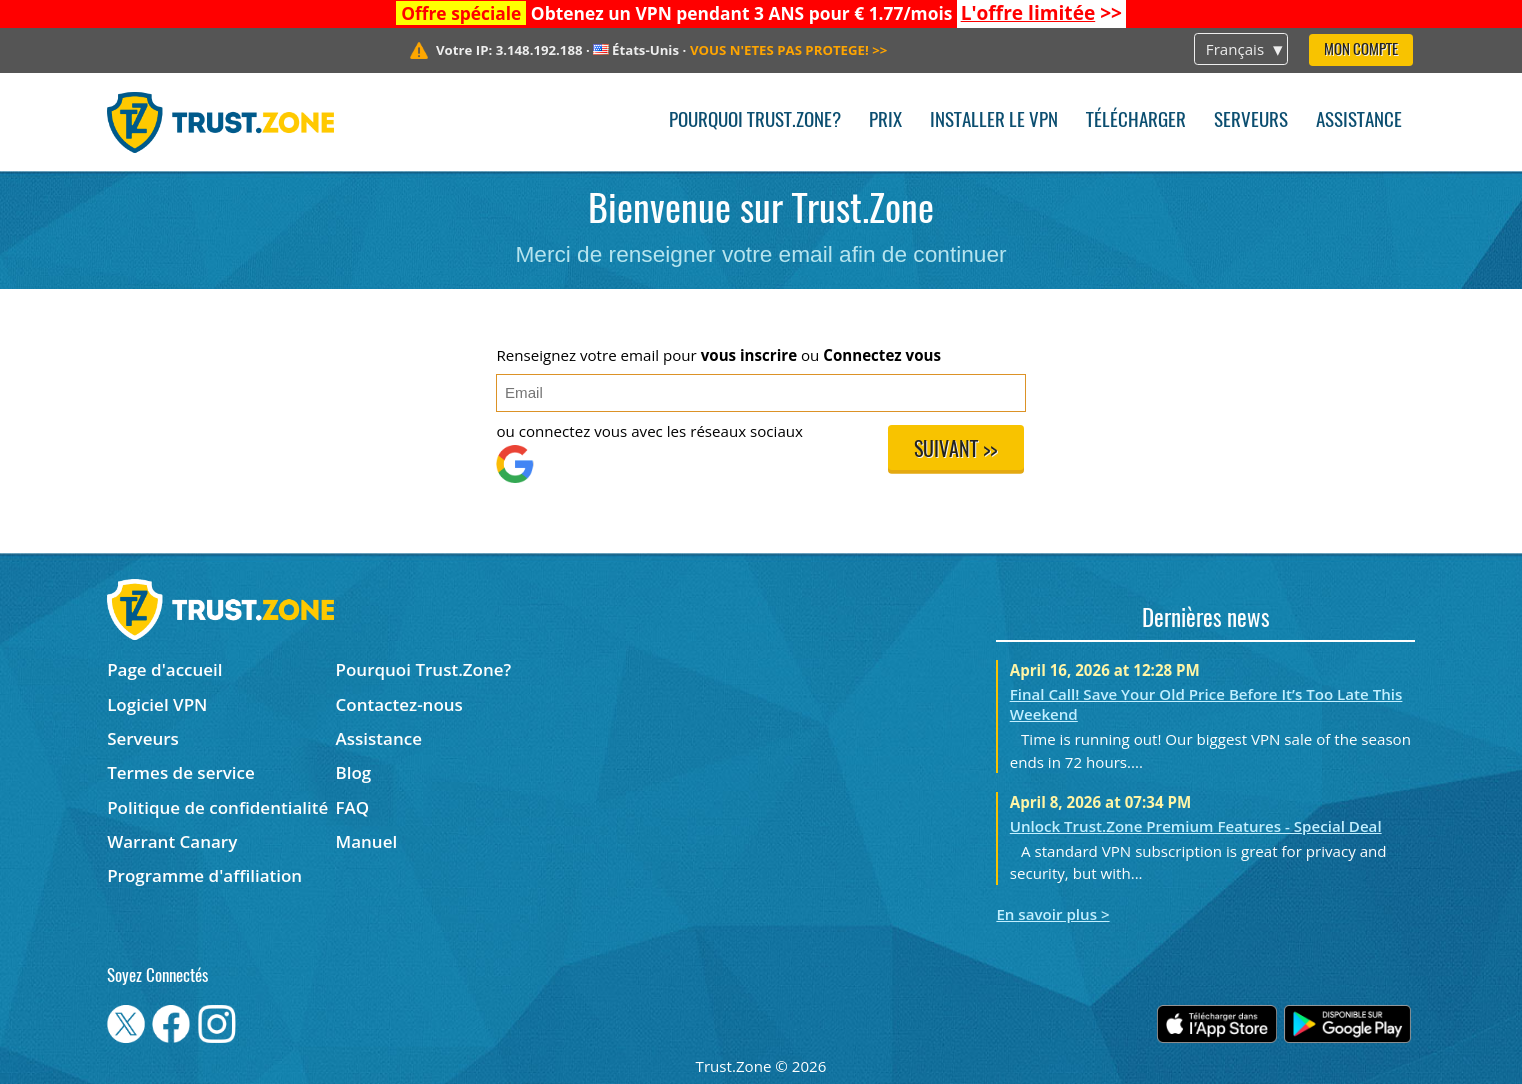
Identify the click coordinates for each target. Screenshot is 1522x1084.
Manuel (367, 841)
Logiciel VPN (157, 704)
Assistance (1359, 121)
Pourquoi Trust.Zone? (755, 121)
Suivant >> (955, 451)
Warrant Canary (172, 841)
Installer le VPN (994, 121)
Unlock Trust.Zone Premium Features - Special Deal (1196, 826)
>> (1041, 13)
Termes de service (181, 772)
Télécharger (1136, 121)
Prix (885, 121)
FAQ (353, 807)
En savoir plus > (1052, 914)
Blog (354, 772)
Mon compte (1361, 50)
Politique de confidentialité (217, 807)
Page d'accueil (164, 669)
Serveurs (1251, 121)
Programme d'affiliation (204, 875)
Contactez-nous (399, 704)
